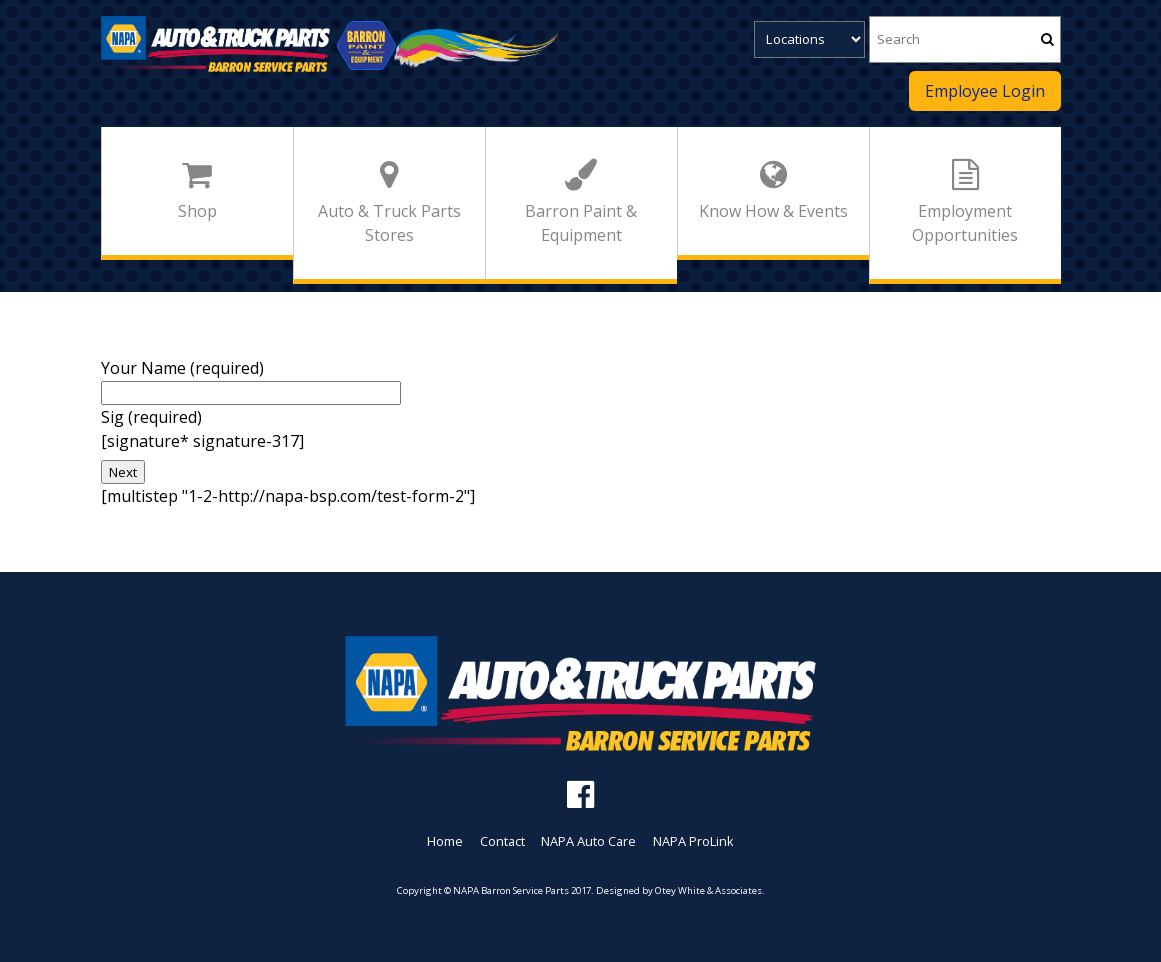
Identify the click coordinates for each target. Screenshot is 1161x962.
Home (445, 841)
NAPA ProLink (693, 841)
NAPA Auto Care (588, 841)
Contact (502, 841)
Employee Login (985, 91)
